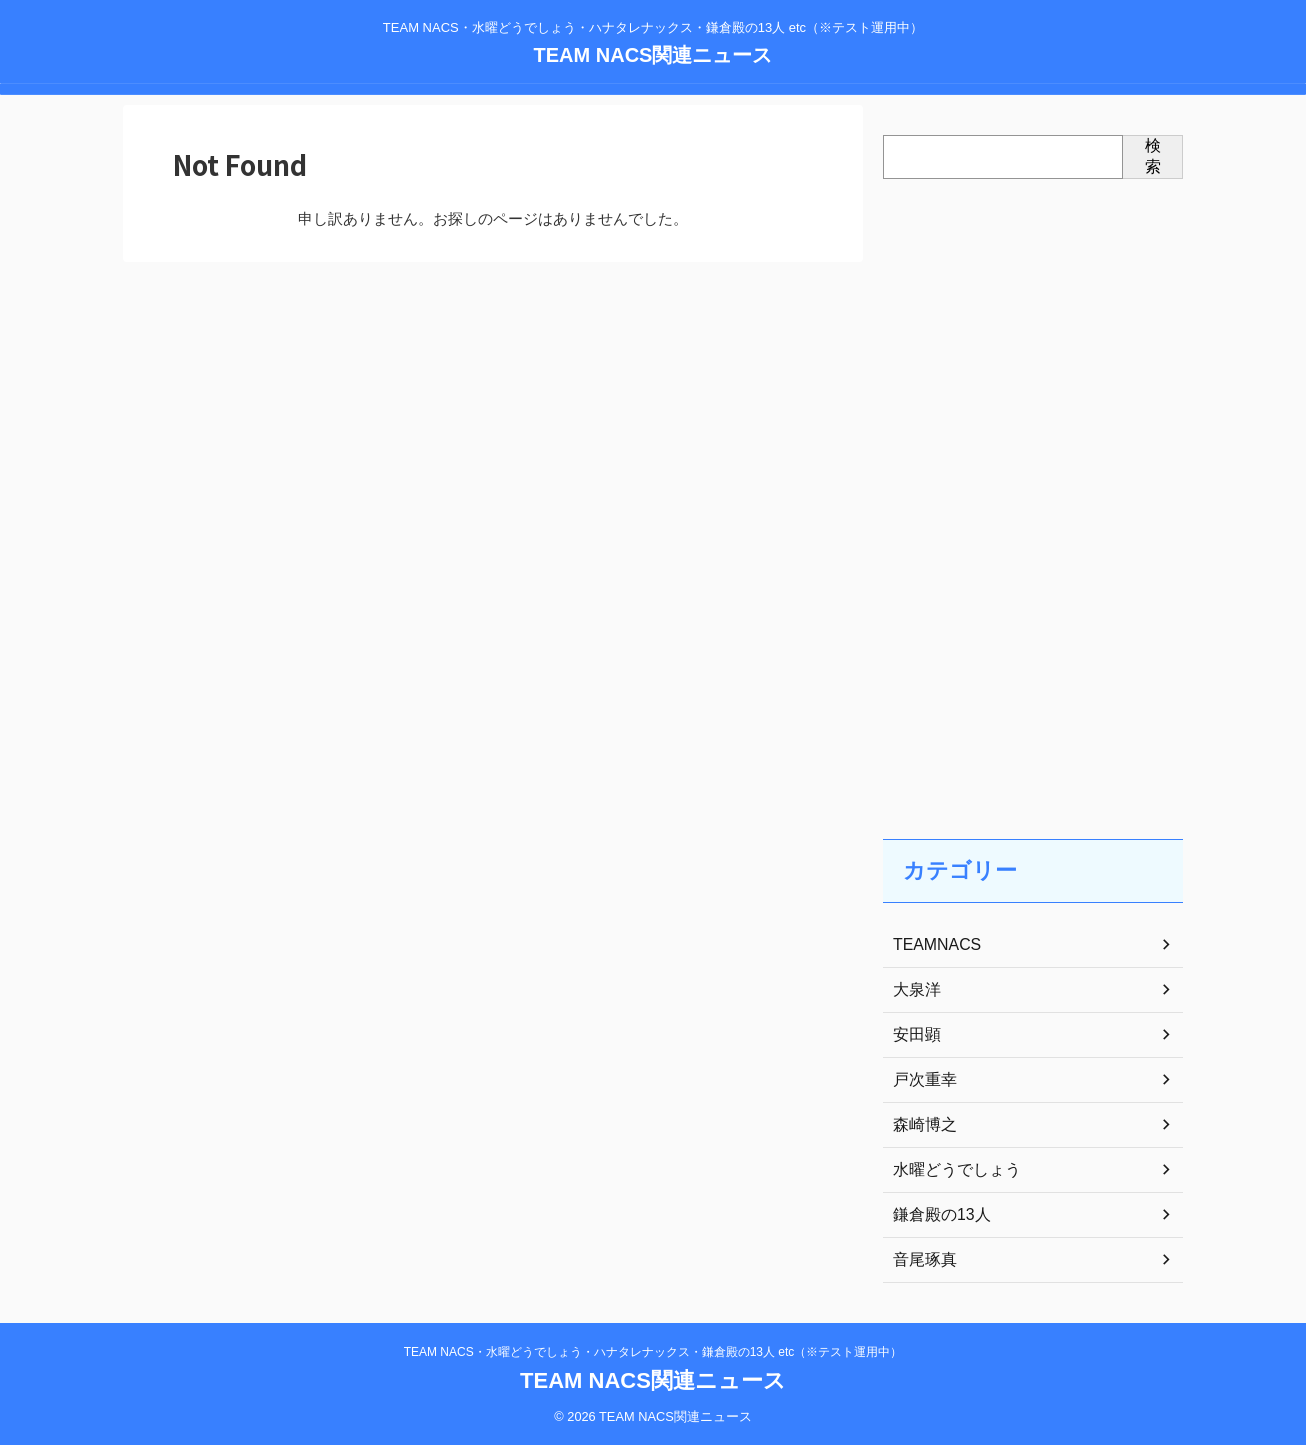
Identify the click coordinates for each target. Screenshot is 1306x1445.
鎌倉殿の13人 (936, 1215)
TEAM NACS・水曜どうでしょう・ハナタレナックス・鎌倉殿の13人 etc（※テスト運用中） (653, 1352)
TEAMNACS (932, 945)
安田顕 (914, 1035)
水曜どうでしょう (949, 1170)
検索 (1153, 156)
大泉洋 (914, 990)
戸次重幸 (921, 1080)
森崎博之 (921, 1125)
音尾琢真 (921, 1260)
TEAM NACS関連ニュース (653, 55)
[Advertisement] (1033, 489)
